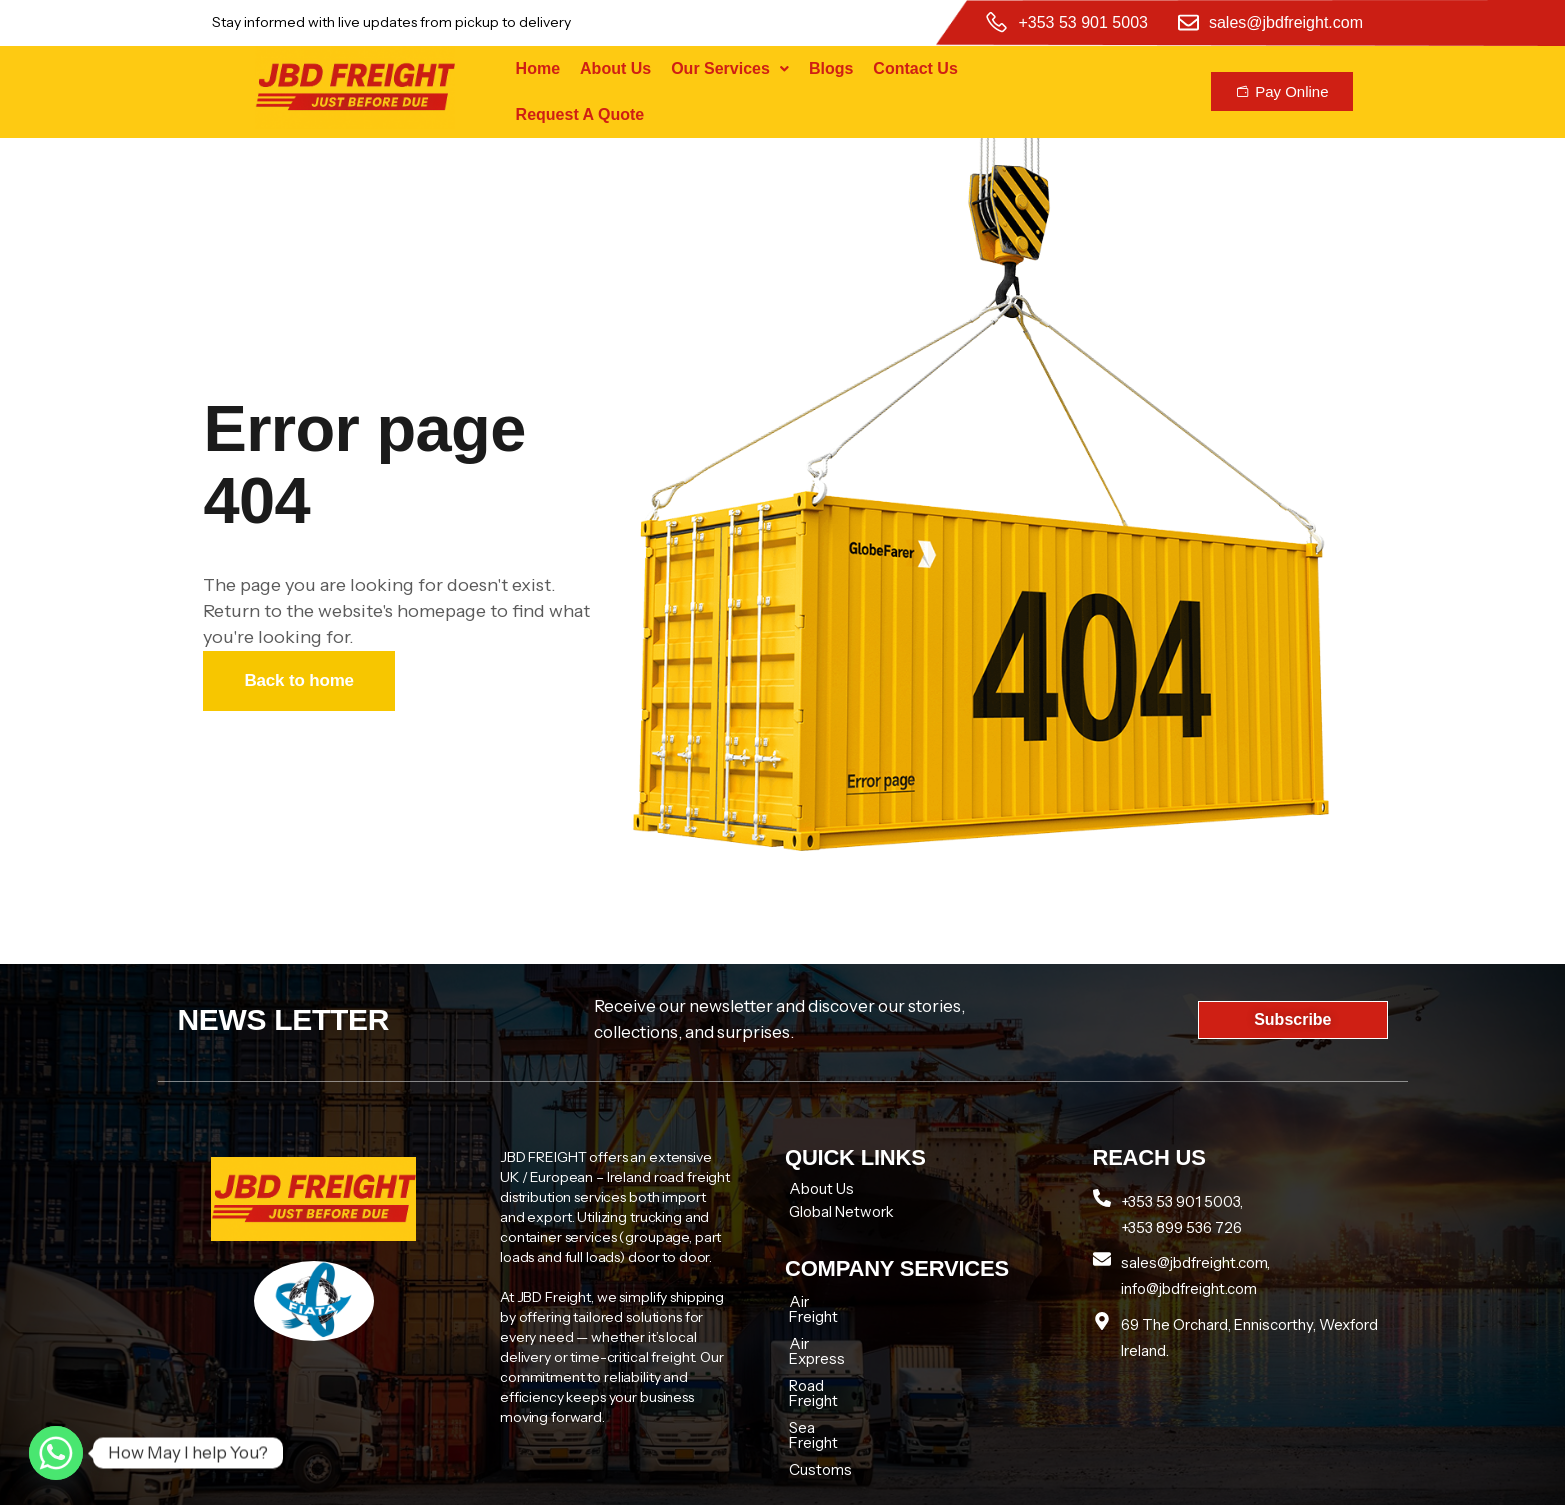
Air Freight (825, 1301)
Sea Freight (828, 1382)
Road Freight (832, 1355)
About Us (615, 68)
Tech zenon (1137, 1482)
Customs (820, 1409)
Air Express (828, 1328)
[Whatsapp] (56, 1453)
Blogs (831, 68)
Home (538, 68)
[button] (730, 69)
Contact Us (915, 68)
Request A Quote (580, 114)
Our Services (730, 68)
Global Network (841, 1211)
